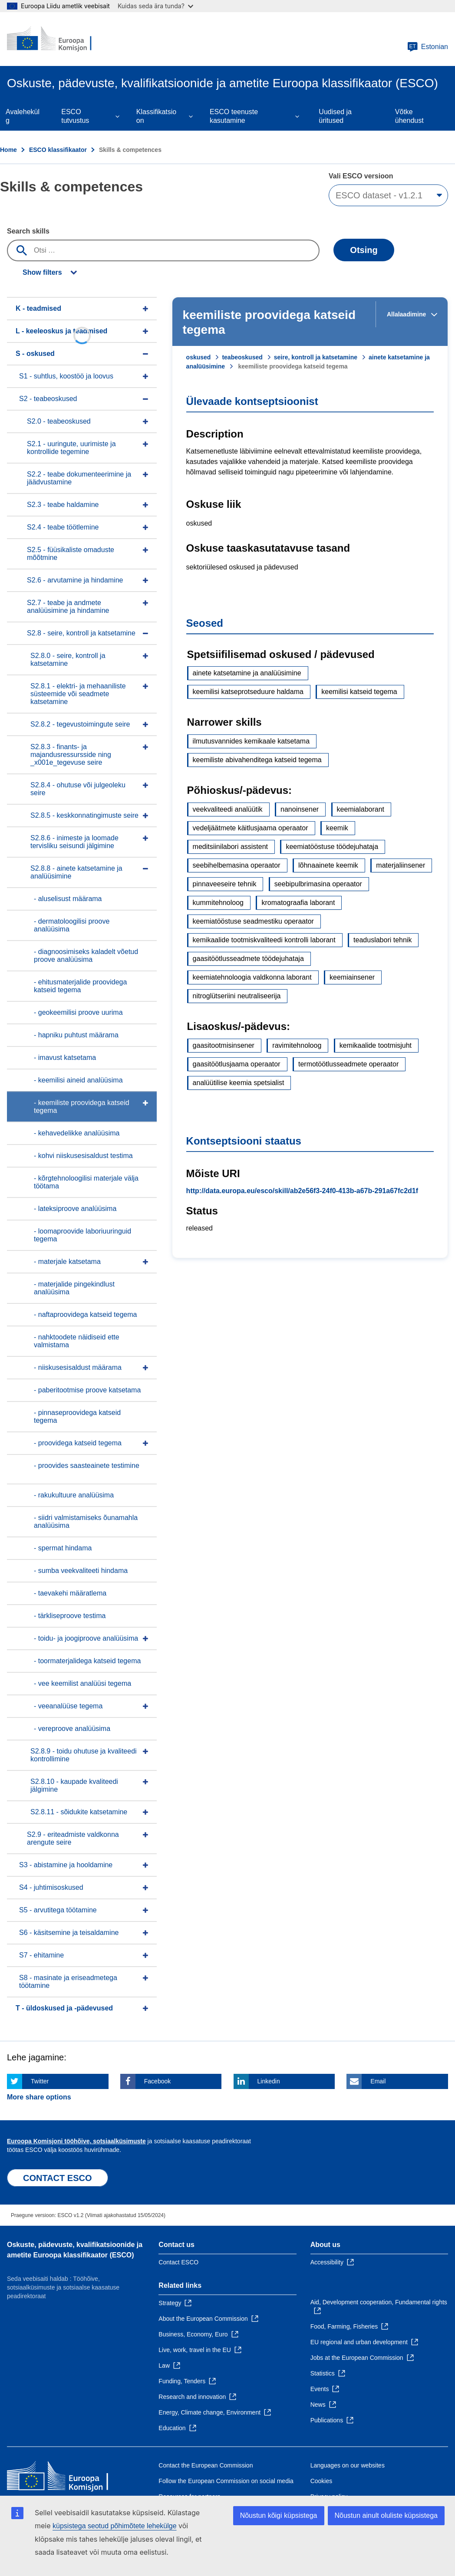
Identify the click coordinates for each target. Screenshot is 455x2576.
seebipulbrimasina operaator (318, 884)
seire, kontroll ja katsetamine (315, 357)
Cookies (321, 2480)
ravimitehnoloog (296, 1045)
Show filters (42, 272)
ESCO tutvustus (75, 116)
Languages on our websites (347, 2465)
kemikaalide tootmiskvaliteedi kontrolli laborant (264, 940)
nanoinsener (299, 809)
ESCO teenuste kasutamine (234, 116)
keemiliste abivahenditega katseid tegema (257, 759)
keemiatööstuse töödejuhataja (332, 846)
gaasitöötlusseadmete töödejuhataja (248, 958)
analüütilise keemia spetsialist (238, 1082)
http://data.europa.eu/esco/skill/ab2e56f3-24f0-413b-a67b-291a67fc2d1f (302, 1190)
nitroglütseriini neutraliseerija (237, 996)
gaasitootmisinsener (223, 1045)
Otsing (363, 250)
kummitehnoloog (218, 902)
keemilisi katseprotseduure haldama (248, 691)
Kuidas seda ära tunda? (155, 6)
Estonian (427, 47)
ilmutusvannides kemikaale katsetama (251, 741)
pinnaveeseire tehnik (225, 884)
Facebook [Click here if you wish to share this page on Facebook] (157, 2081)
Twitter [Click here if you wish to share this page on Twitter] (40, 2081)
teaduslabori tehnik (382, 940)
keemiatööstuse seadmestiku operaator (253, 921)
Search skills (28, 231)
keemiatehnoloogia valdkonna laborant (252, 977)
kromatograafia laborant (298, 902)
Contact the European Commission (205, 2465)
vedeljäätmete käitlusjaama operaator (250, 828)
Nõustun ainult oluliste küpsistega (386, 2515)
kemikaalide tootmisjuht (376, 1045)
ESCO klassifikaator (58, 149)
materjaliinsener (400, 865)
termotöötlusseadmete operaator (348, 1064)
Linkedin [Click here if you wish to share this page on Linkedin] (268, 2081)
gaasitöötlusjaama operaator (236, 1064)
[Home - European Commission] (59, 39)
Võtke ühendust (409, 116)
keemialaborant (360, 809)
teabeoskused (242, 357)
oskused (198, 357)
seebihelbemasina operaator (236, 865)
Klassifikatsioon (156, 116)
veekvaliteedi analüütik (228, 809)
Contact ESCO (178, 2262)
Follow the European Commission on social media (225, 2480)
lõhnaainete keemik (328, 865)
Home (8, 149)
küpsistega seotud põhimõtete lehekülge (115, 2526)
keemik (337, 828)
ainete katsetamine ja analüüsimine (247, 673)
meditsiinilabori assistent (230, 846)
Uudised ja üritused (335, 116)
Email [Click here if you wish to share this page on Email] (378, 2081)
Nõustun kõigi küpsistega (278, 2515)
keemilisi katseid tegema (359, 691)
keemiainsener (352, 977)
